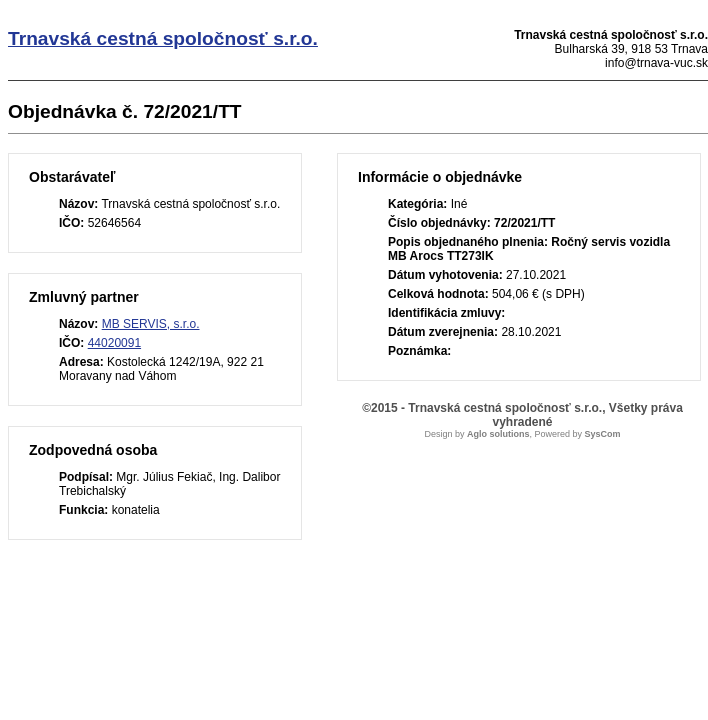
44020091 (114, 343)
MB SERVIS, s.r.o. (151, 324)
